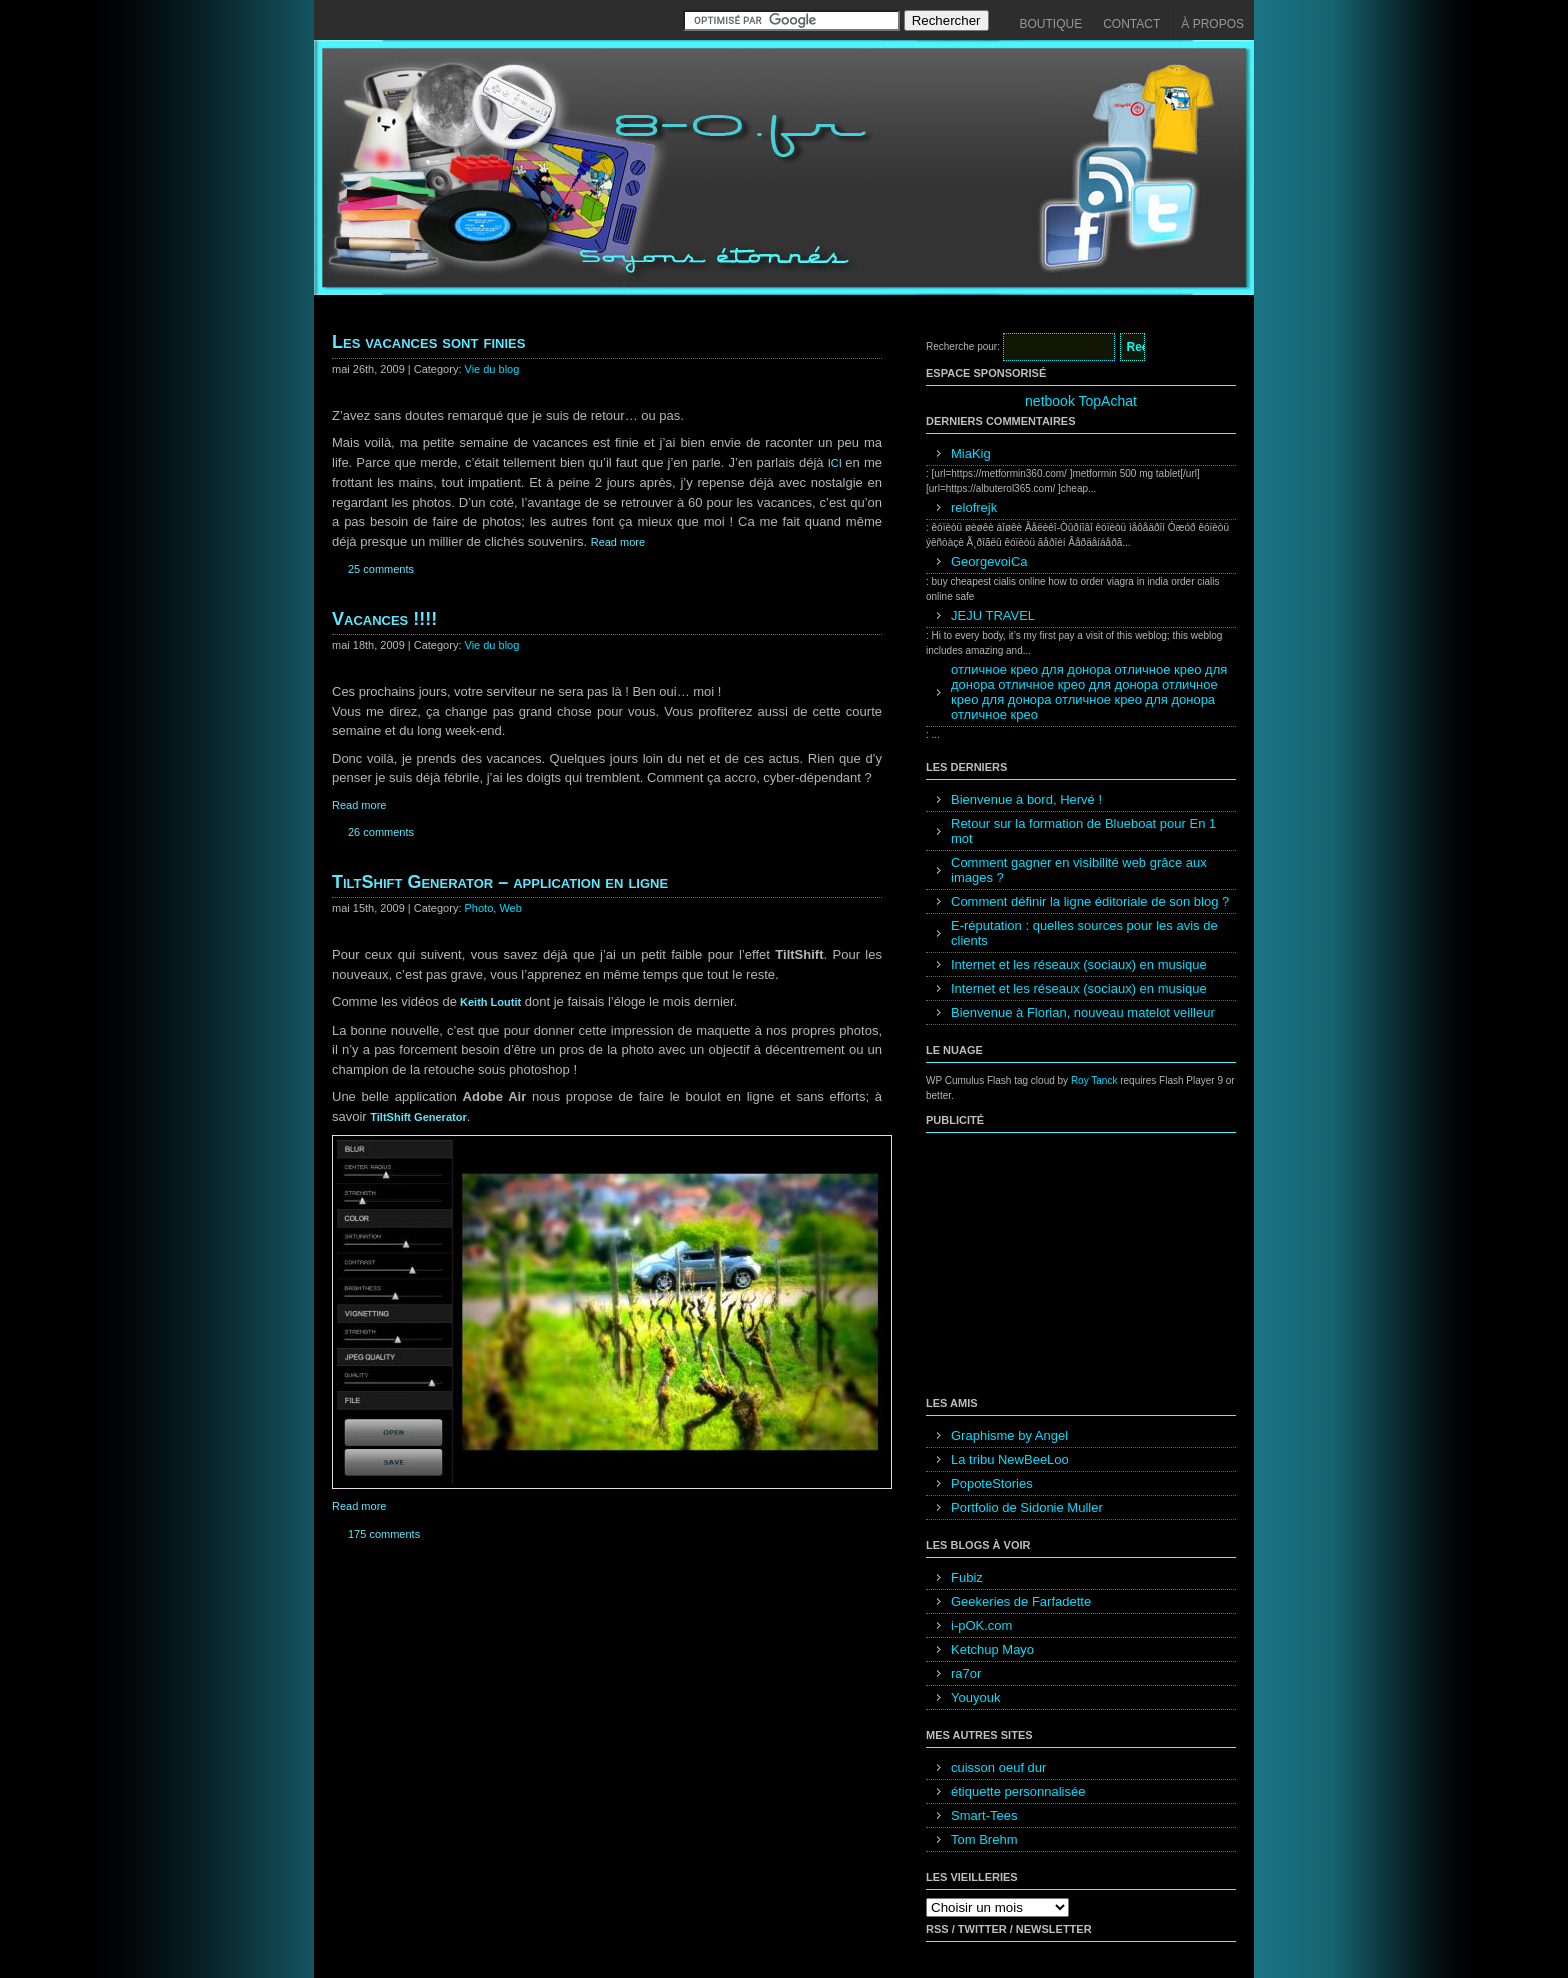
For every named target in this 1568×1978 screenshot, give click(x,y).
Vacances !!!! (384, 619)
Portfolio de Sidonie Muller (1027, 1507)
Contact (1131, 24)
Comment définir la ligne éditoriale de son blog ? (1090, 901)
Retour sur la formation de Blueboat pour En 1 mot (1083, 831)
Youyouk (975, 1697)
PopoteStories (992, 1483)
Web (510, 908)
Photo (479, 908)
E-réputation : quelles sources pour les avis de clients (1084, 933)
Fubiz (967, 1577)
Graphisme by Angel (1009, 1435)
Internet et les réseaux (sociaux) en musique (1079, 964)
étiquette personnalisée (1018, 1791)
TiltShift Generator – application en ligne (500, 882)
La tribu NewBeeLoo (1010, 1459)
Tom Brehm (984, 1839)
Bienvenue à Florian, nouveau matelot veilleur (1083, 1012)
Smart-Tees (984, 1815)
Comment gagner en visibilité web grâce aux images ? (1079, 870)
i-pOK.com (981, 1625)
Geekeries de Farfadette (1021, 1601)
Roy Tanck (1094, 1080)
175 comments (384, 1534)
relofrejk (974, 507)
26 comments (381, 832)
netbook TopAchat (1081, 401)
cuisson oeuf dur (998, 1767)
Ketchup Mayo (992, 1649)
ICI (837, 463)
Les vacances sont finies (428, 342)
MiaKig (971, 453)
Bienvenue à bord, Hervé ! (1026, 799)
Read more (618, 542)
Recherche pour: (963, 346)
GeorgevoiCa (989, 561)
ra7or (966, 1673)
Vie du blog (492, 369)
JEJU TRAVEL (993, 615)
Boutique (1051, 24)
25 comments (381, 569)
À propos (1212, 24)
